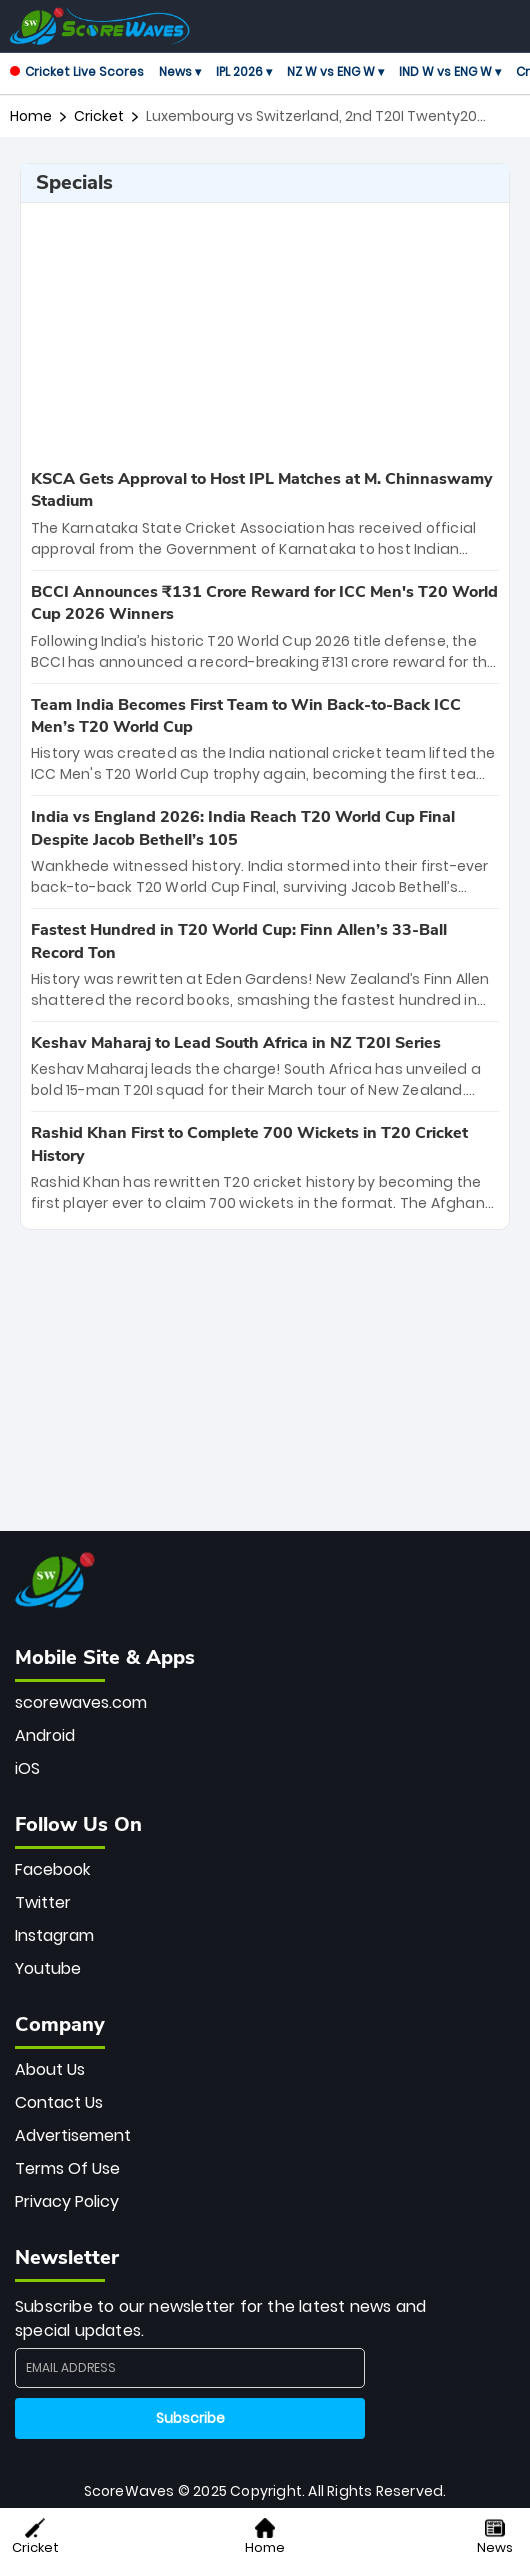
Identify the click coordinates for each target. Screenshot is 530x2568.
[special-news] (265, 514)
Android (45, 1735)
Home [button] (265, 2537)
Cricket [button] (35, 2537)
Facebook (52, 1869)
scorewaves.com (81, 1702)
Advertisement (73, 2135)
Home (31, 116)
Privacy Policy (67, 2201)
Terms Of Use (67, 2168)
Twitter (43, 1902)
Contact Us (59, 2102)
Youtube (48, 1968)
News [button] (495, 2537)
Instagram (54, 1935)
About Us (50, 2069)
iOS (27, 1768)
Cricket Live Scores (77, 71)
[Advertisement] (265, 333)
